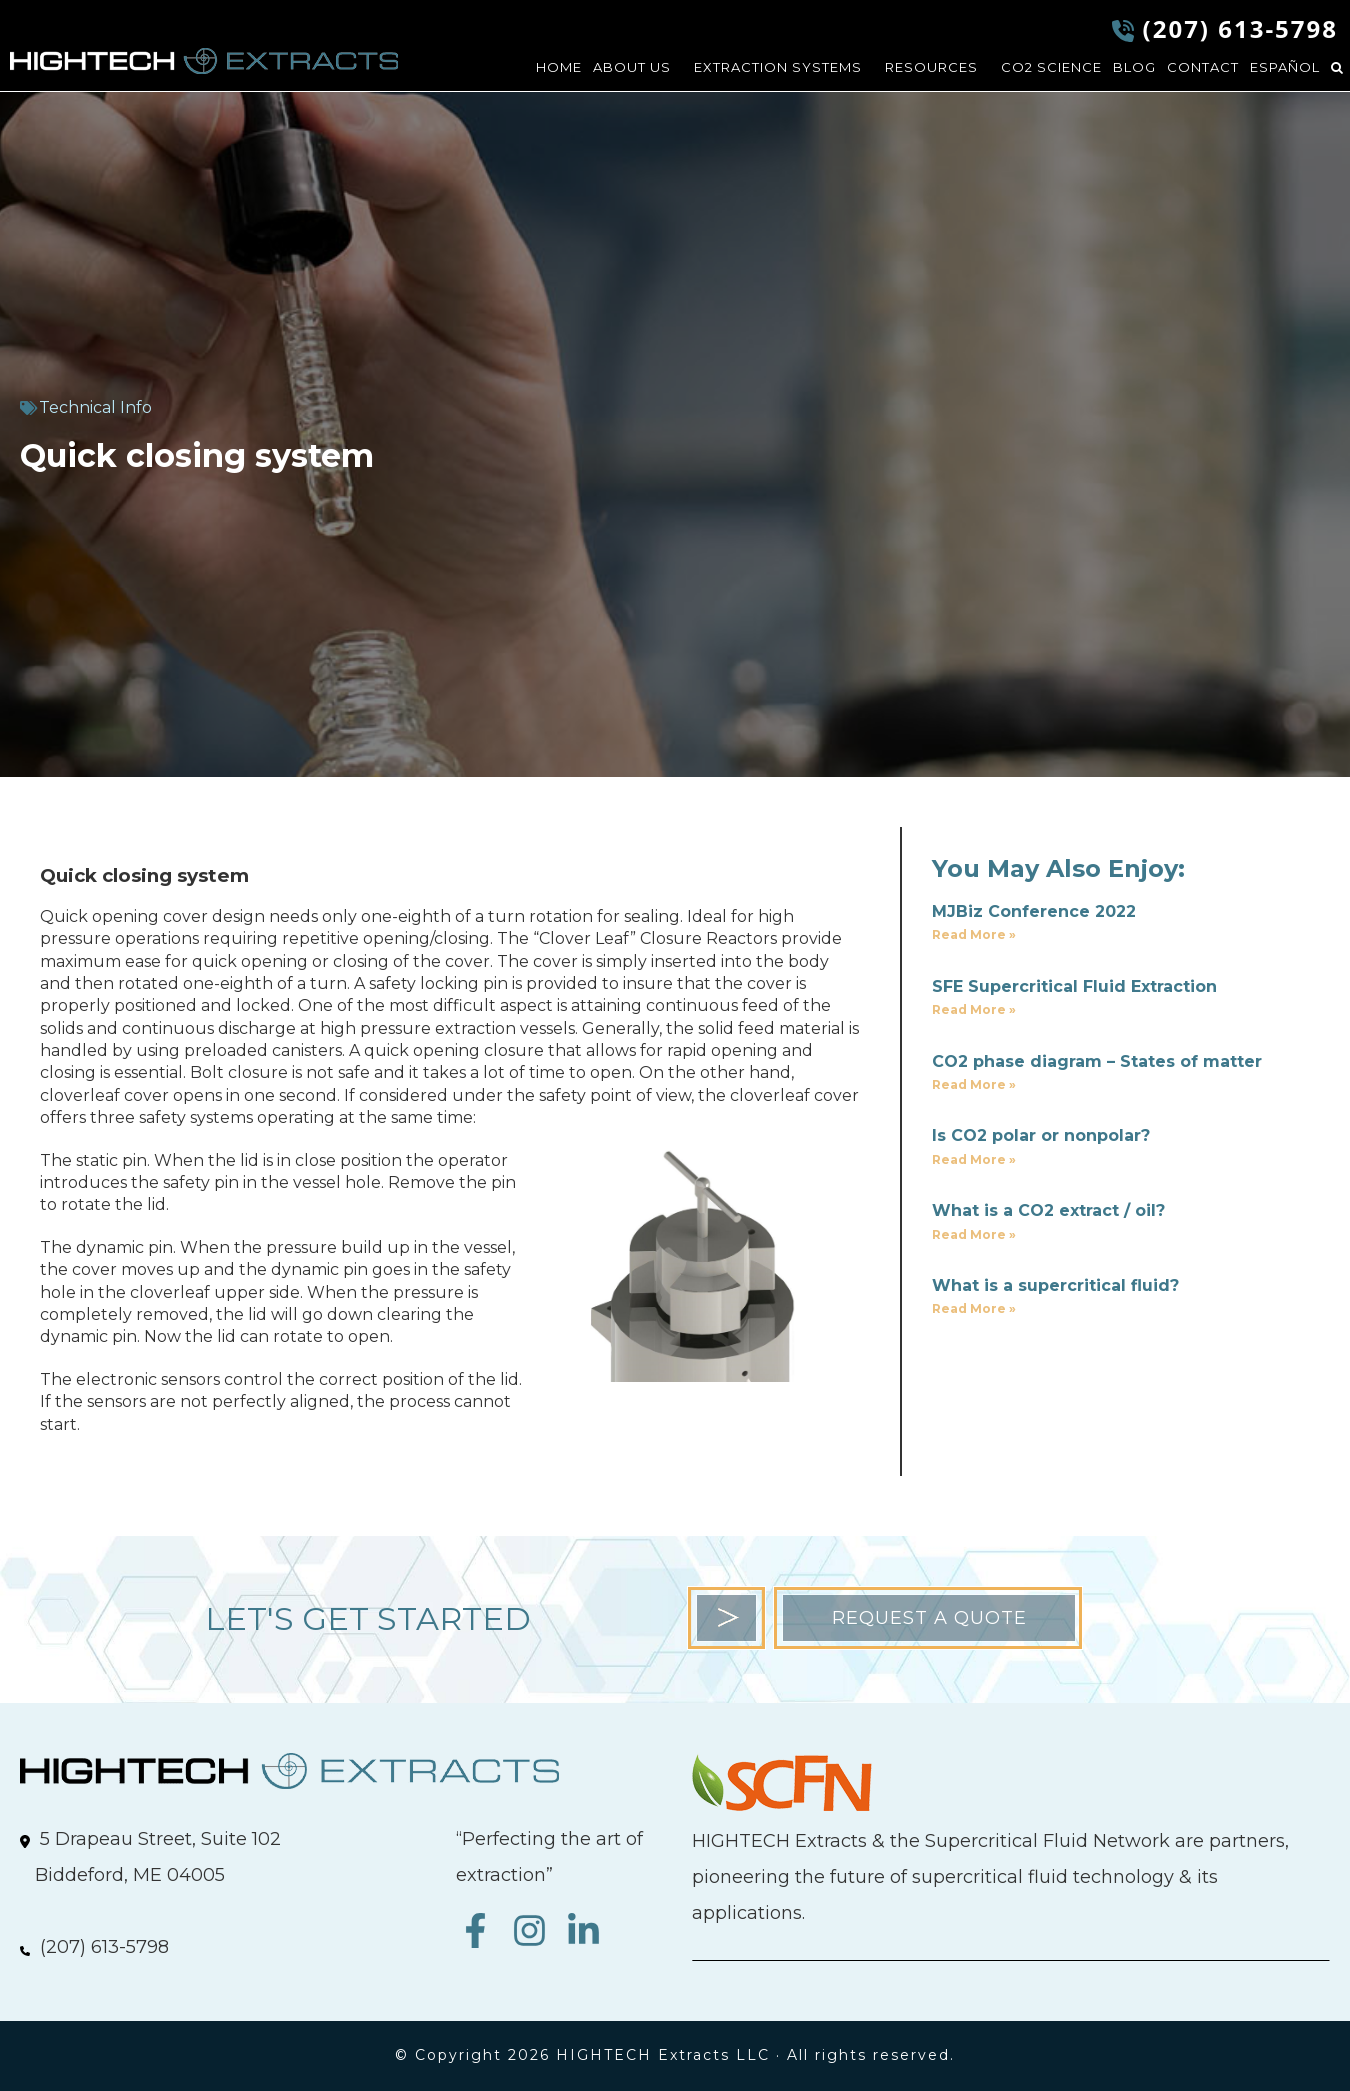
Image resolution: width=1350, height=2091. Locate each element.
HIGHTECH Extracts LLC (204, 61)
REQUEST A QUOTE (929, 1618)
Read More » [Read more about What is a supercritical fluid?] (974, 1308)
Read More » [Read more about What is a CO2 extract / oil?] (974, 1234)
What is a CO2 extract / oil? (1048, 1210)
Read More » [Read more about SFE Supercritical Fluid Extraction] (974, 1009)
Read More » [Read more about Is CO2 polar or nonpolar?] (974, 1159)
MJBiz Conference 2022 (1034, 911)
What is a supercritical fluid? (1055, 1285)
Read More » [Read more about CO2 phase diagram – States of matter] (974, 1084)
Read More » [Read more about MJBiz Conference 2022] (974, 934)
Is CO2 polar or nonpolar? (1041, 1135)
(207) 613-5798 (1240, 28)
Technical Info (95, 407)
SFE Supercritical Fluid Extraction (1074, 986)
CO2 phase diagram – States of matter (1097, 1061)
